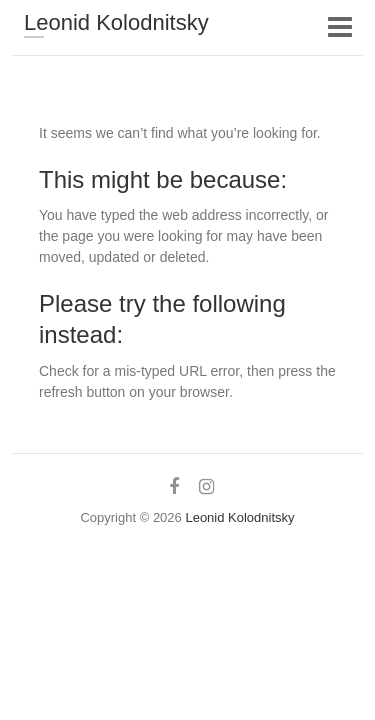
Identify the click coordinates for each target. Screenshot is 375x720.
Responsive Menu (339, 26)
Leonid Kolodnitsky (116, 22)
